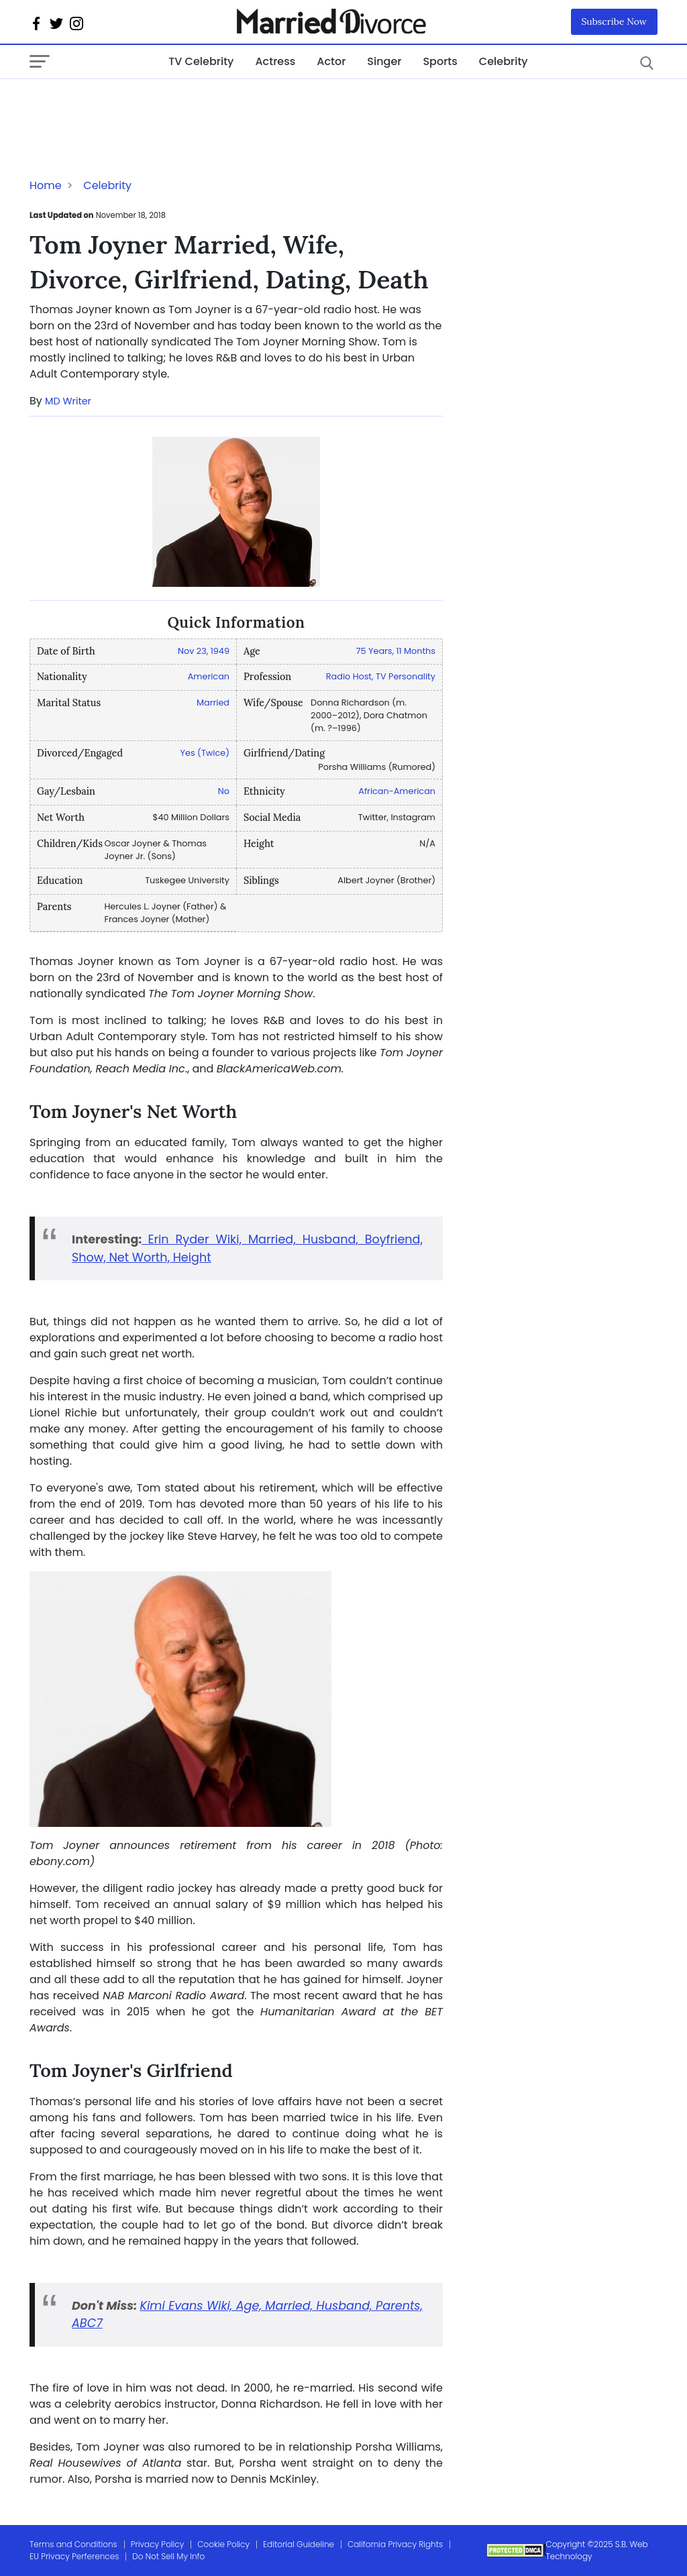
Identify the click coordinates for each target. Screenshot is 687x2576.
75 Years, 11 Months (395, 651)
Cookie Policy (223, 2544)
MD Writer (68, 401)
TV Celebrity (200, 61)
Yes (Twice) (204, 753)
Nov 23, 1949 (203, 651)
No (223, 791)
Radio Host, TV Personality (380, 676)
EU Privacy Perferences (74, 2556)
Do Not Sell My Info (168, 2556)
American (208, 676)
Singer (384, 61)
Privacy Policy (157, 2544)
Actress (275, 61)
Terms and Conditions (73, 2544)
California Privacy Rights (395, 2544)
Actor (331, 61)
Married (213, 702)
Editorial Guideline (298, 2544)
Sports (440, 61)
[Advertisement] (137, 106)
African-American (396, 791)
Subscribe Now (614, 21)
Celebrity (503, 61)
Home (46, 185)
